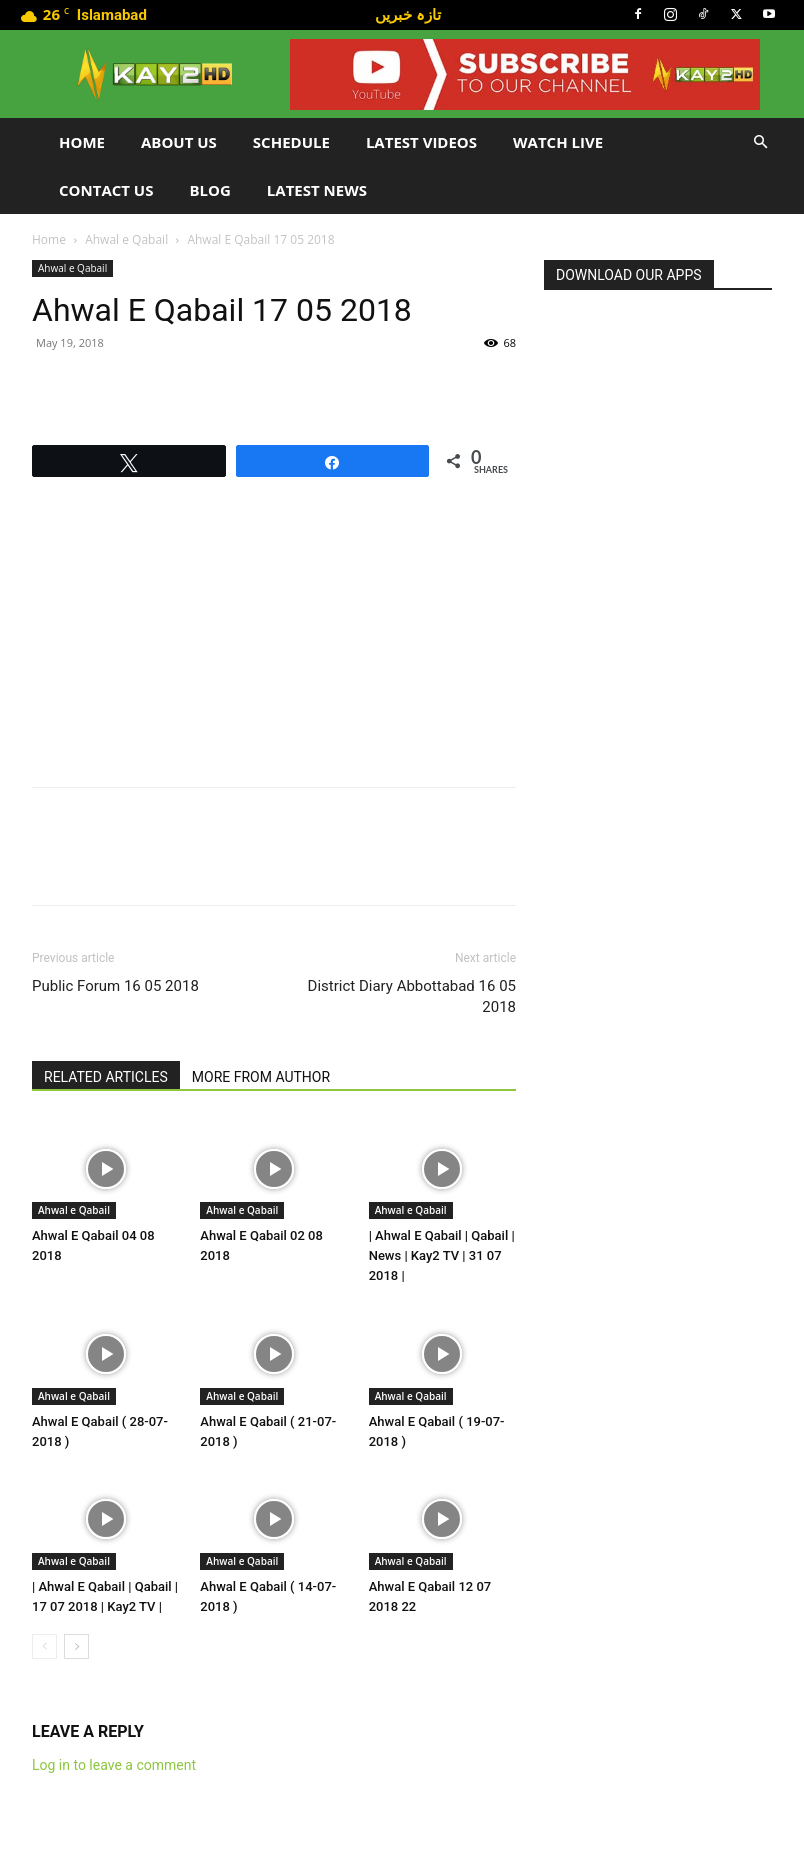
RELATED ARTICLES (106, 1077)
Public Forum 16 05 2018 (115, 986)
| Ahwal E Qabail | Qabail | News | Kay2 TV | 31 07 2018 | (442, 1255)
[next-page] (76, 1646)
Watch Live (558, 142)
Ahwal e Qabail (126, 239)
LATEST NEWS (317, 190)
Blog (209, 190)
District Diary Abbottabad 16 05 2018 (412, 996)
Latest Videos (421, 142)
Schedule (291, 142)
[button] (760, 142)
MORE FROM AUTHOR (261, 1077)
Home (82, 142)
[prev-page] (44, 1646)
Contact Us (106, 190)
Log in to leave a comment (114, 1765)
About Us (179, 142)
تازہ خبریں (408, 14)
